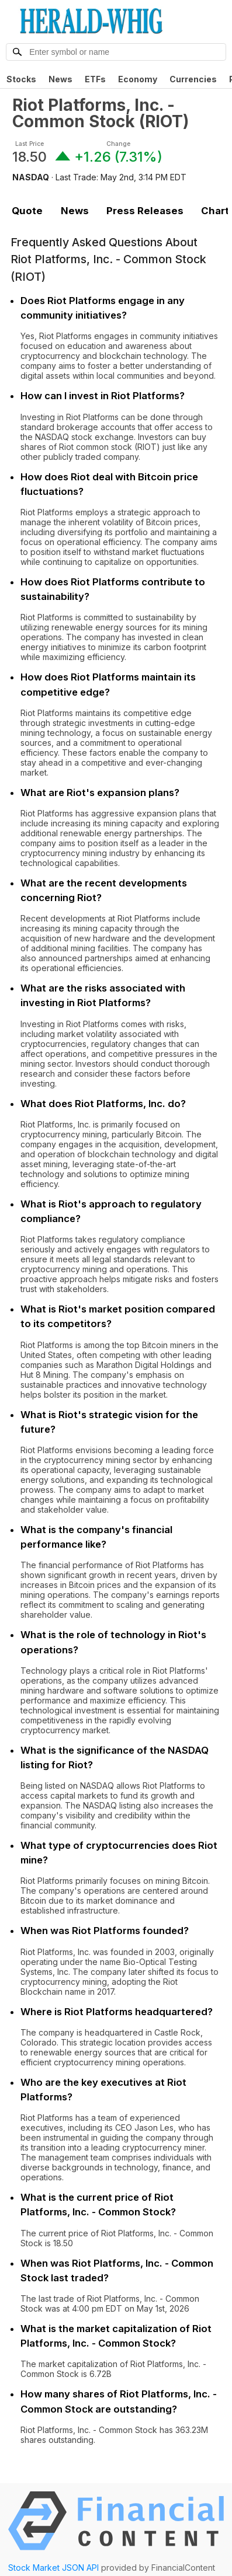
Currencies (193, 79)
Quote (27, 211)
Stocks (21, 79)
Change (118, 144)
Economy (137, 79)
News (60, 79)
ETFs (95, 79)
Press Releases (144, 211)
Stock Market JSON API (53, 2567)
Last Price (29, 144)
